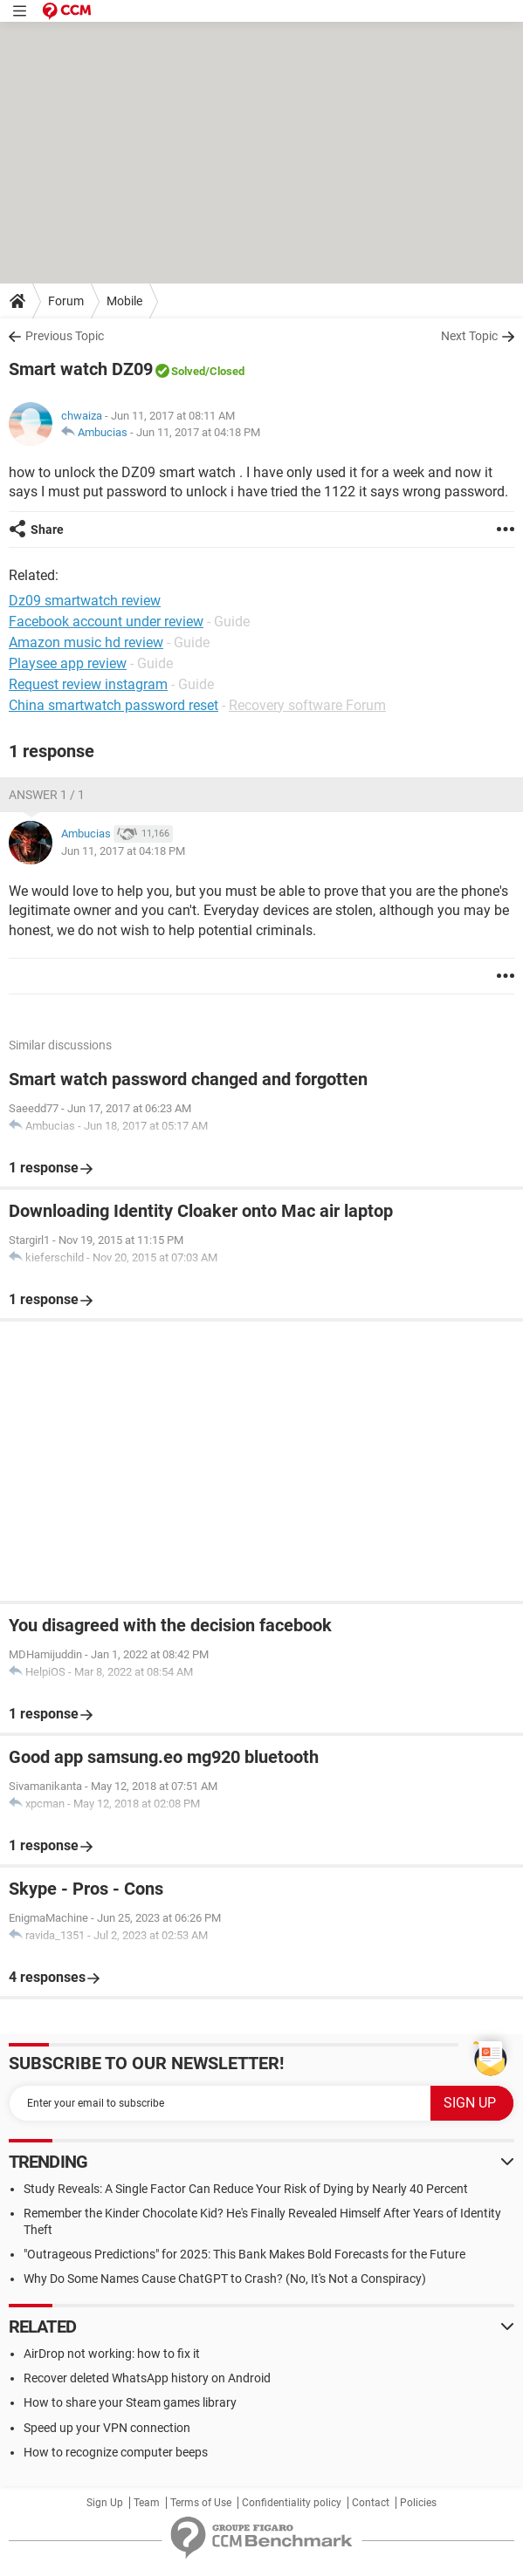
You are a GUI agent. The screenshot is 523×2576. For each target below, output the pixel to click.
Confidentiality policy (291, 2503)
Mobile (124, 301)
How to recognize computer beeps (116, 2452)
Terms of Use (200, 2503)
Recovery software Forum (307, 705)
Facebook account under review (106, 621)
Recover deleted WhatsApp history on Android (147, 2378)
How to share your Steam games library (130, 2402)
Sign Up (104, 2503)
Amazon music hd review (86, 642)
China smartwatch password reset (113, 705)
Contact (370, 2503)
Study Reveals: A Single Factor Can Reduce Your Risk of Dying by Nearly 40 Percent (246, 2189)
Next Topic (469, 336)
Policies (418, 2503)
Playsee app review (68, 663)
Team (147, 2503)
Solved (188, 371)
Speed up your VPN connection (107, 2428)
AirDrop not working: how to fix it (112, 2354)
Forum (66, 301)
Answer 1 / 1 (47, 795)
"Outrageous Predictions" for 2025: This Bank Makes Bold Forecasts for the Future (244, 2254)
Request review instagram (88, 684)
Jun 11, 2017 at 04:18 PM (198, 432)
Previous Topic (64, 336)
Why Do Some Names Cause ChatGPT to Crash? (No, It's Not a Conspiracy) (225, 2279)
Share (47, 529)
